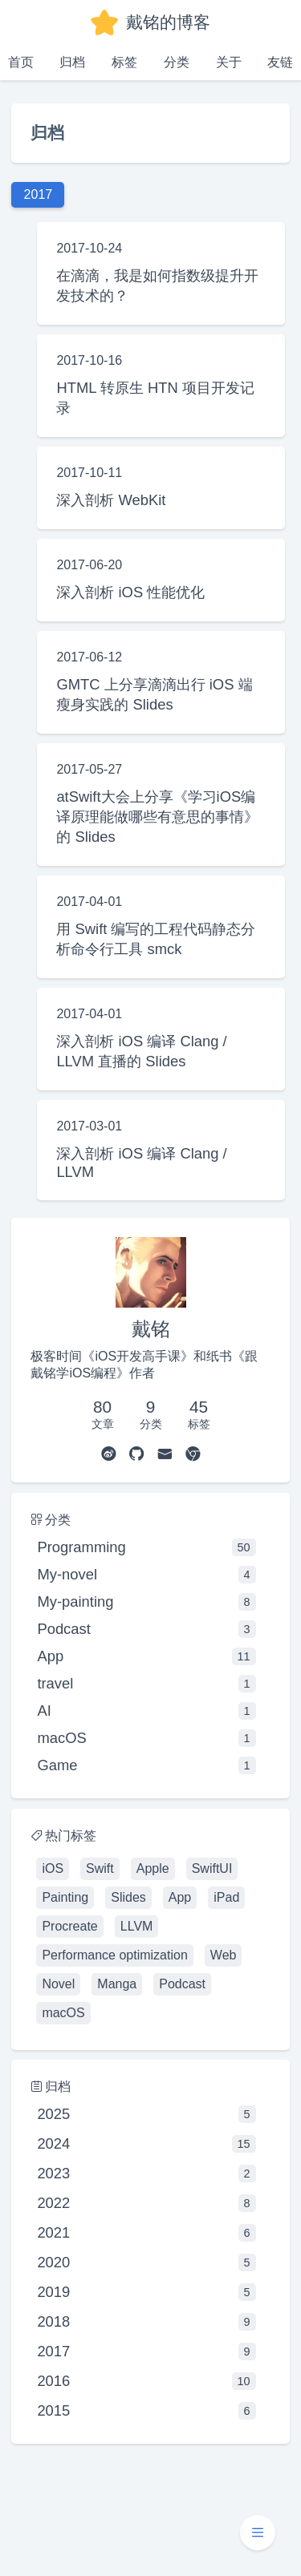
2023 (146, 2173)
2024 (146, 2144)
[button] (257, 2532)
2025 (146, 2114)
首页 (21, 62)
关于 (229, 62)
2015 (146, 2411)
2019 (146, 2292)
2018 (146, 2322)
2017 (146, 2351)
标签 (124, 62)
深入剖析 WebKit (110, 499)
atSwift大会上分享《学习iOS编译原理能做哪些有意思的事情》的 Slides (157, 816)
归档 (72, 62)
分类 (176, 62)
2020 (146, 2262)
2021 (146, 2233)
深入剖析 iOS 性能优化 (130, 592)
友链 (280, 62)
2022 (146, 2203)
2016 (146, 2381)
